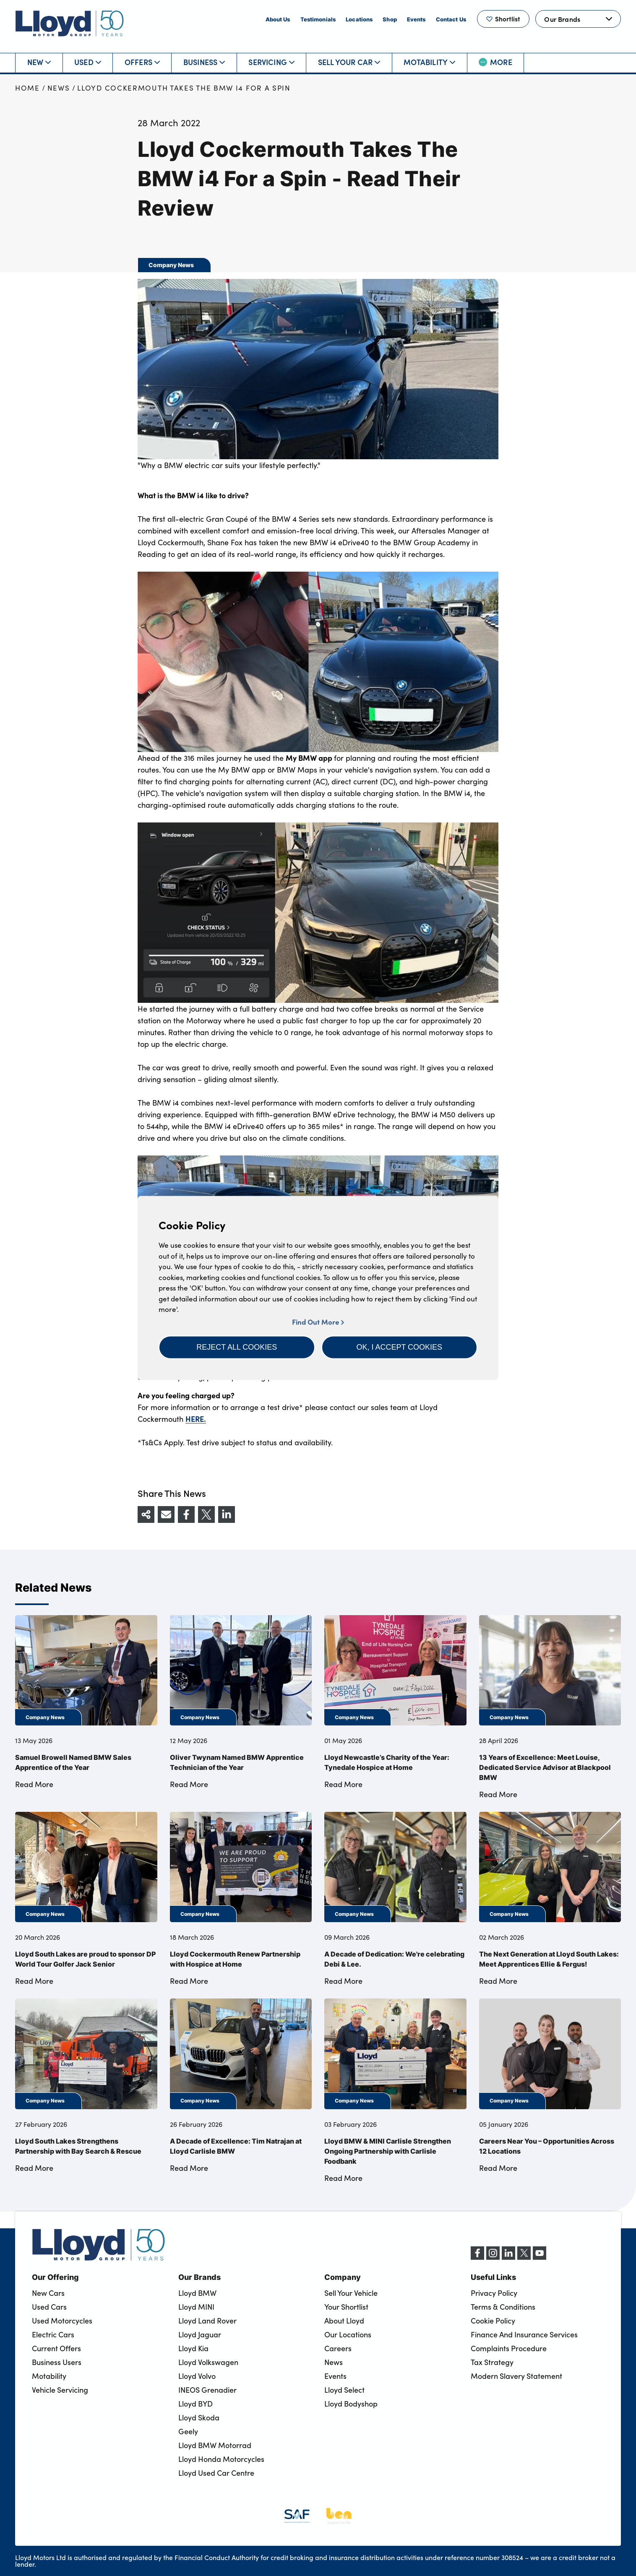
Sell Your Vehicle (351, 2293)
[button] (237, 1347)
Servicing (271, 62)
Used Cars (49, 2307)
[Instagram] (493, 2257)
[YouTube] (539, 2257)
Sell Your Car (349, 62)
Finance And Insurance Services (524, 2334)
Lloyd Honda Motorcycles (221, 2459)
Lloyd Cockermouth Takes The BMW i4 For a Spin (184, 88)
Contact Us (451, 19)
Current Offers (56, 2348)
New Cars (48, 2293)
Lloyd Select (344, 2390)
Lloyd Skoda (198, 2417)
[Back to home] (69, 23)
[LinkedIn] (508, 2257)
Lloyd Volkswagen (208, 2362)
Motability (429, 62)
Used (87, 62)
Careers (338, 2348)
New (39, 62)
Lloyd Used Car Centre (216, 2473)
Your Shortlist (346, 2307)
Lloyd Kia (193, 2348)
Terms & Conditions (503, 2307)
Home (27, 88)
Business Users (56, 2362)
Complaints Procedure (509, 2348)
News (58, 88)
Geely (188, 2431)
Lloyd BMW (197, 2293)
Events (416, 19)
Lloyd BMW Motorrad (214, 2445)
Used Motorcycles (62, 2320)
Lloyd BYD (195, 2403)
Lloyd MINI (196, 2307)
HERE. (195, 1418)
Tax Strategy (492, 2362)
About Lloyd (344, 2320)
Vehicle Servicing (60, 2390)
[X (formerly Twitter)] (524, 2257)
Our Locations (347, 2334)
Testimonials (318, 19)
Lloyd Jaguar (199, 2334)
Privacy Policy (494, 2293)
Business (204, 62)
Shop (390, 19)
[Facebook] (477, 2257)
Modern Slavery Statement (516, 2376)
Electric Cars (53, 2334)
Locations (359, 19)
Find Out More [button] (318, 1322)
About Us (278, 19)
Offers (142, 62)
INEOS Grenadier (207, 2390)
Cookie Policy (493, 2320)
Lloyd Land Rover (207, 2320)
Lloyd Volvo (197, 2376)
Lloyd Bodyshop (351, 2403)
